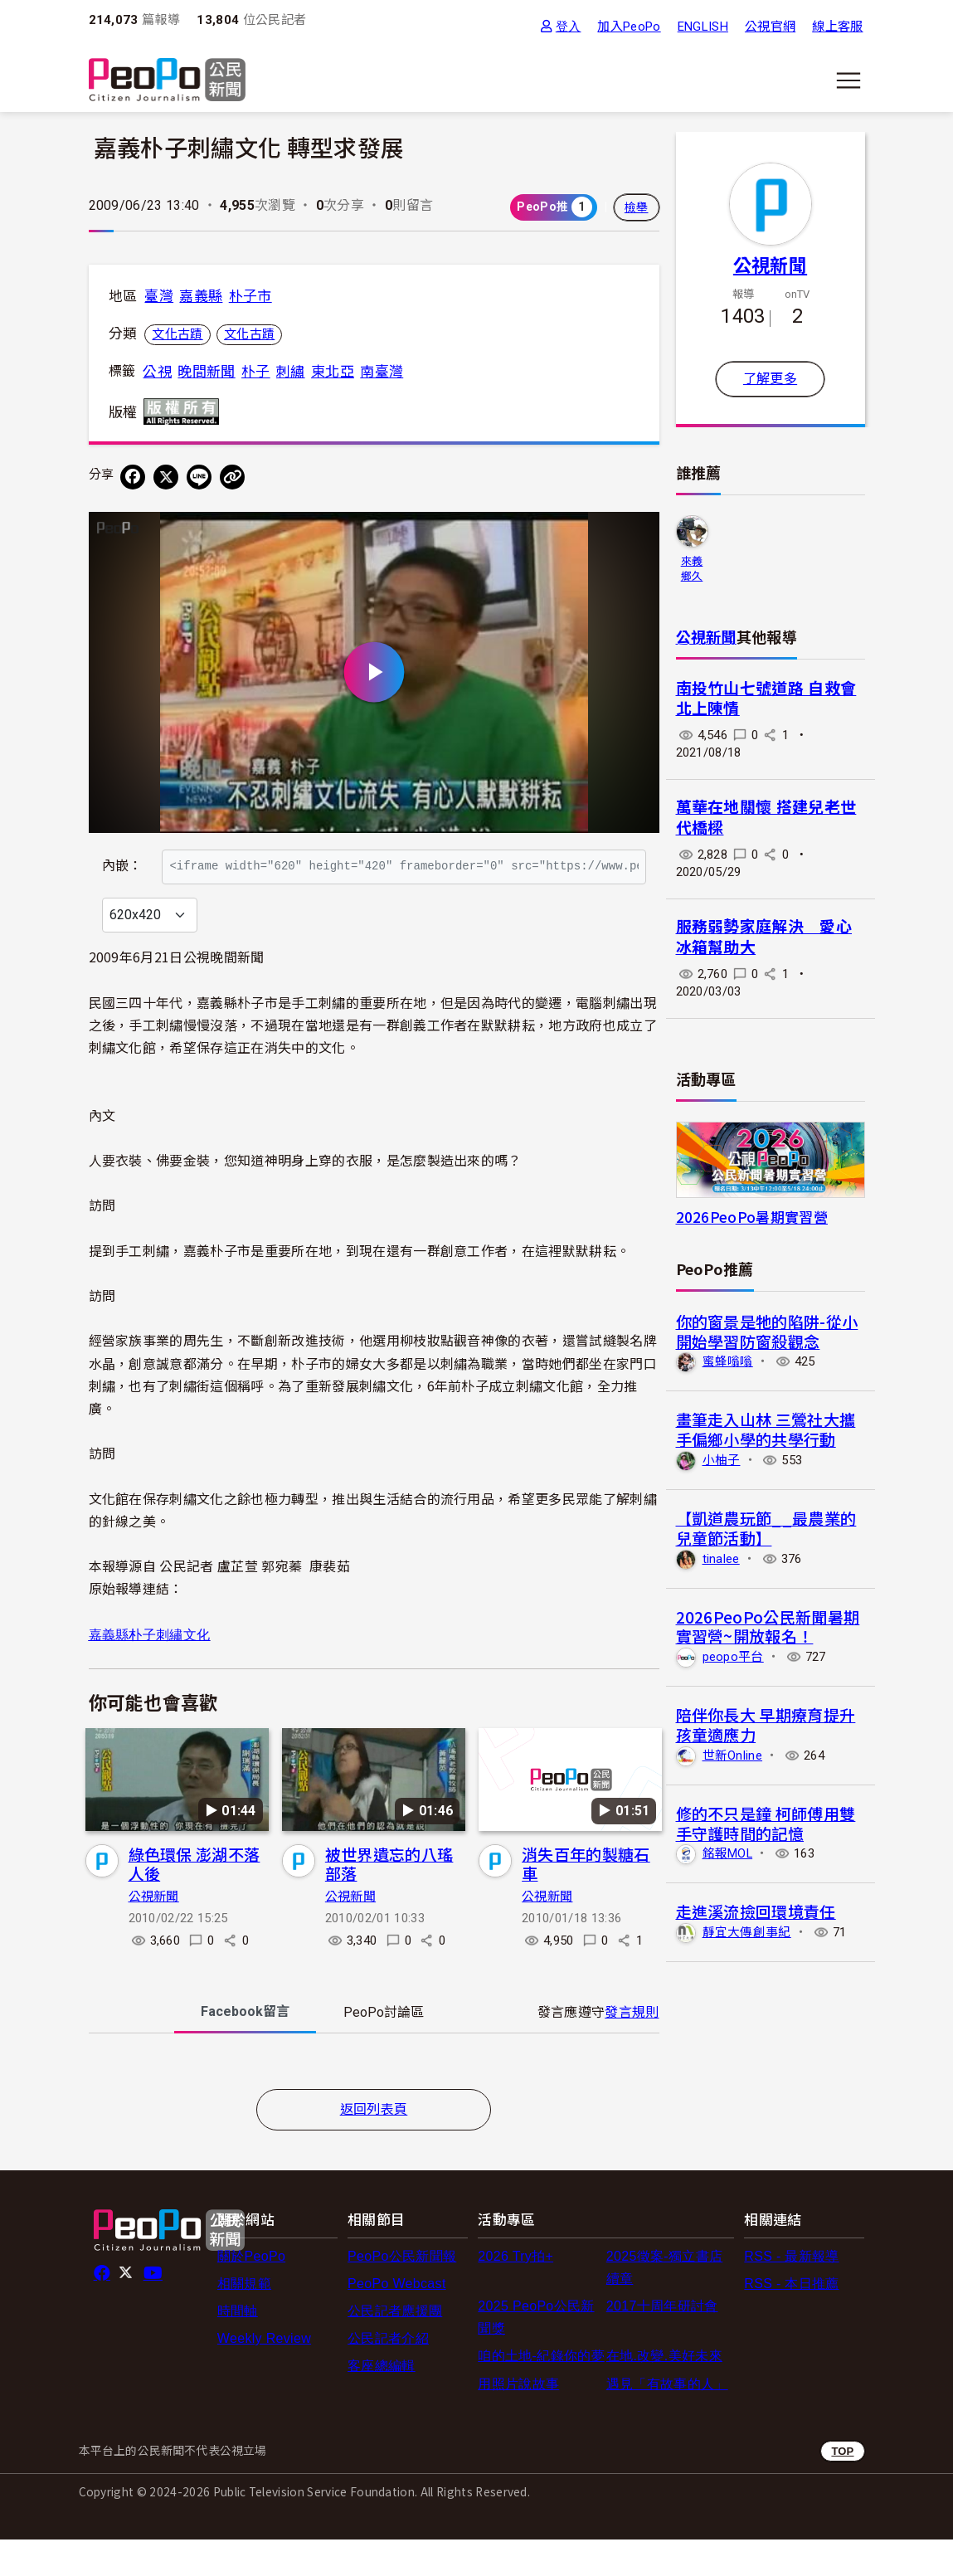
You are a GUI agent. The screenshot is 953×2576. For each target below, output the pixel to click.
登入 (568, 26)
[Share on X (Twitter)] (165, 477)
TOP (842, 2487)
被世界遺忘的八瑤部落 (389, 1899)
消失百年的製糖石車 (586, 1899)
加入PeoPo (628, 26)
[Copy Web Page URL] (232, 477)
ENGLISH (703, 26)
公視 (157, 371)
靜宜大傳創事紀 (747, 1932)
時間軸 (237, 2347)
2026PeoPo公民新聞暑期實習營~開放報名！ (768, 1626)
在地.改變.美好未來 (664, 2392)
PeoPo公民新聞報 (402, 2292)
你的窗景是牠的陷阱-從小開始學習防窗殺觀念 (767, 1331)
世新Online (733, 1755)
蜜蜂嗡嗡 (728, 1361)
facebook (103, 2309)
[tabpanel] (374, 2100)
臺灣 (158, 296)
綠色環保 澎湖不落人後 (194, 1899)
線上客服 (837, 26)
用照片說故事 (518, 2420)
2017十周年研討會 (662, 2342)
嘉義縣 (200, 296)
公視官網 (770, 26)
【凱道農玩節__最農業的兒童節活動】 (766, 1528)
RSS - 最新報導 (791, 2292)
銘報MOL (728, 1853)
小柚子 (722, 1460)
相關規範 (244, 2319)
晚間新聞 (206, 371)
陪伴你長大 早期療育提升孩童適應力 (766, 1724)
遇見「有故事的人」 (667, 2420)
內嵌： (122, 857)
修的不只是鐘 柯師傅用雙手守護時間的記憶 (766, 1823)
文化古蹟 (177, 334)
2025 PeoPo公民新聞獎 (536, 2353)
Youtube (154, 2309)
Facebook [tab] (245, 2047)
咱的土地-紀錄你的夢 (541, 2392)
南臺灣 (381, 371)
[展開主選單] (848, 80)
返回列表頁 (374, 2145)
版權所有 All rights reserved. (184, 411)
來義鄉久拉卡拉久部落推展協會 (692, 569)
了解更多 (770, 379)
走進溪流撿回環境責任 (756, 1911)
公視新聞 (154, 1932)
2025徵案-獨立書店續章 (664, 2303)
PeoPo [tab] (383, 2048)
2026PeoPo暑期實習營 (752, 1216)
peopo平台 (733, 1656)
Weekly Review (264, 2374)
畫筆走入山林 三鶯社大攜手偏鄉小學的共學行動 (766, 1429)
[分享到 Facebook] (132, 477)
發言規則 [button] (632, 2048)
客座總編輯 (382, 2402)
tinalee (721, 1558)
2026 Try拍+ (515, 2292)
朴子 (255, 371)
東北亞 (332, 371)
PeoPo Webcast (397, 2319)
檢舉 (637, 207)
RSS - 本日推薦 (791, 2319)
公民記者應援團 (395, 2347)
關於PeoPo (251, 2292)
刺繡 (290, 371)
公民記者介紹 (388, 2374)
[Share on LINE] (199, 477)
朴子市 (250, 296)
